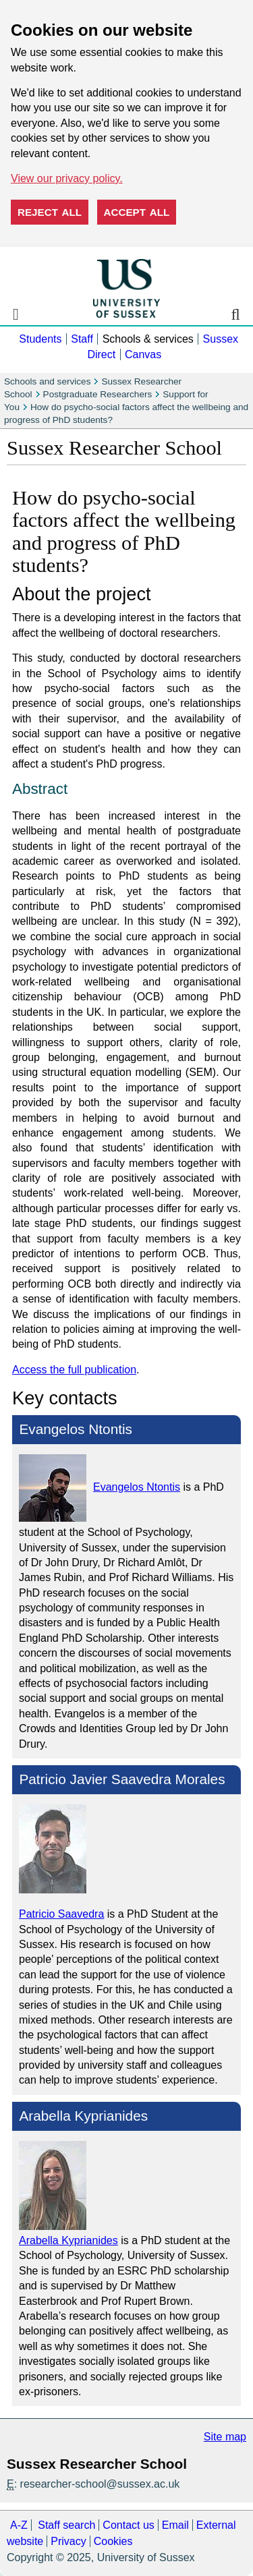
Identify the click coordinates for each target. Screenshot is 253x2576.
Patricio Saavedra (61, 1914)
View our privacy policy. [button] (67, 178)
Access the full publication (74, 1369)
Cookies (113, 2541)
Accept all (137, 212)
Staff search (66, 2525)
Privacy (68, 2541)
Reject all (50, 212)
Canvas (143, 354)
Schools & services (148, 339)
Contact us (128, 2525)
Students (40, 339)
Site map (225, 2436)
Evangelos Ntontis (136, 1487)
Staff (82, 339)
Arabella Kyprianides (68, 2240)
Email (175, 2525)
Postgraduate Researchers (97, 394)
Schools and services (47, 381)
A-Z (19, 2525)
